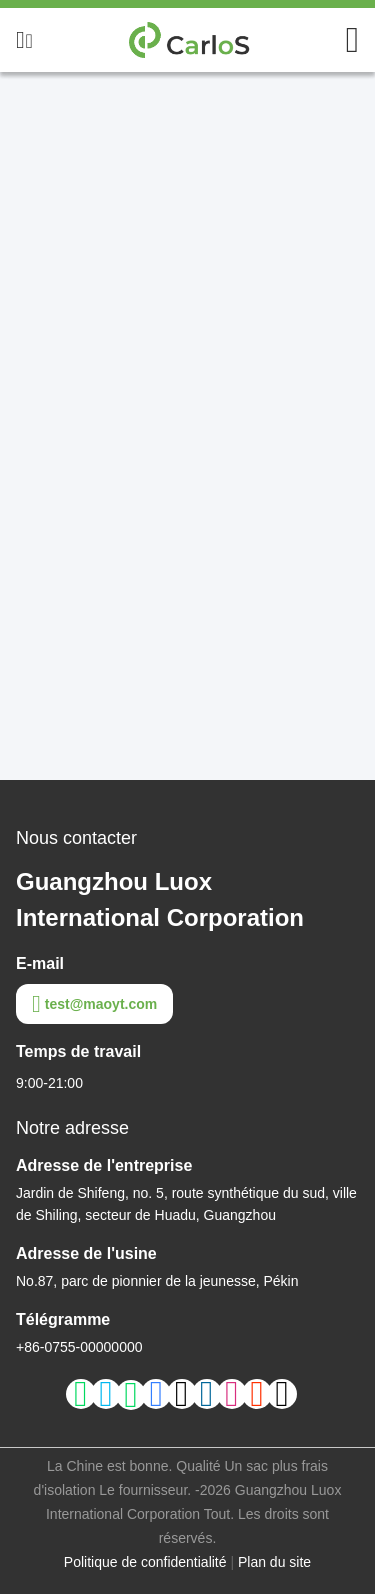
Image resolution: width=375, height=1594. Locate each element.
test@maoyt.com (94, 1004)
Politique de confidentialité (145, 1562)
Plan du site (274, 1562)
